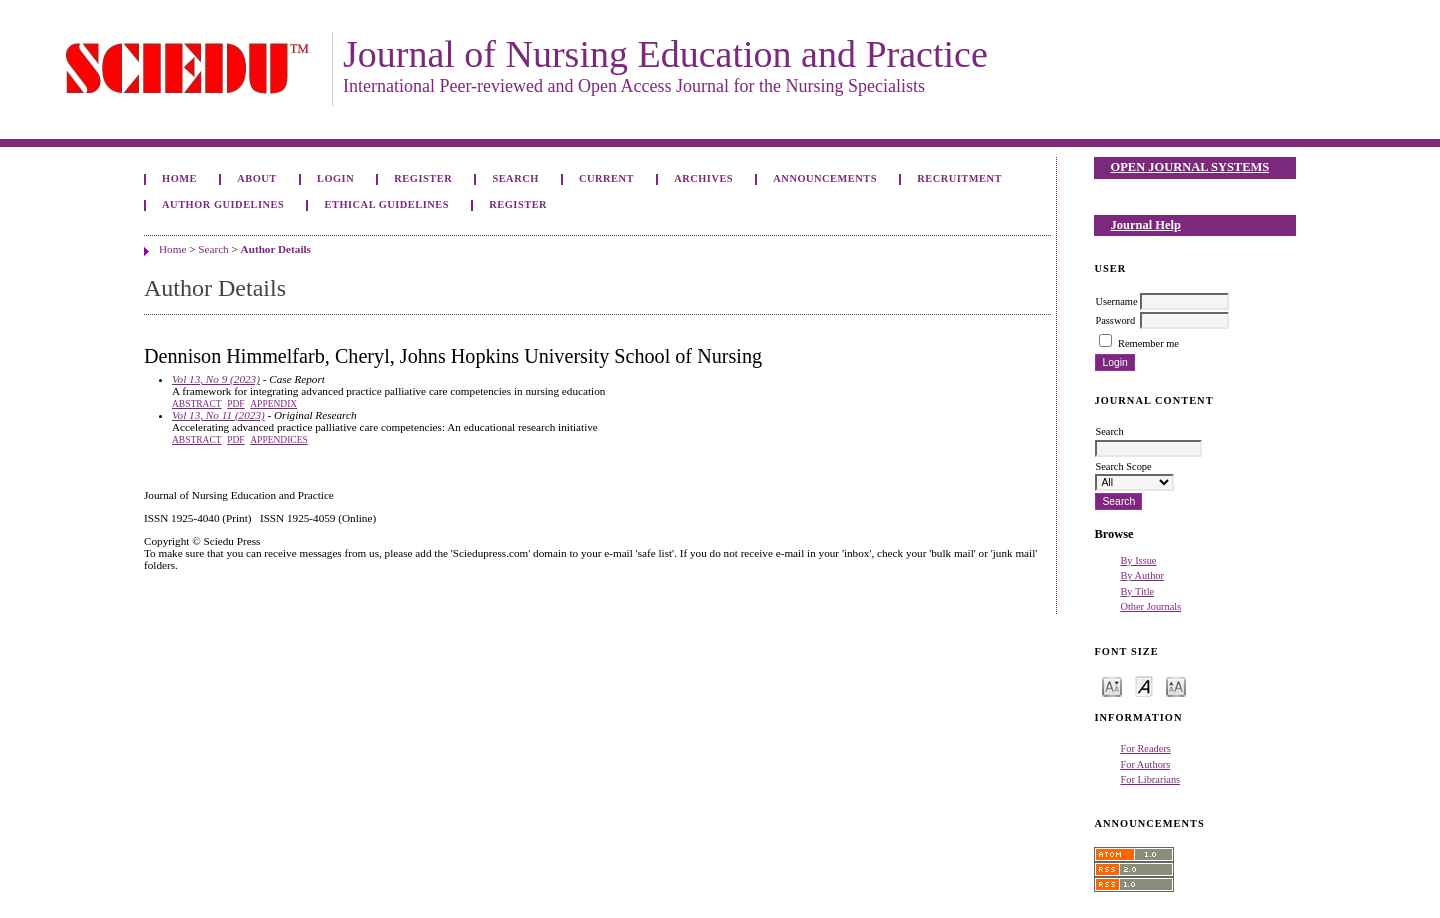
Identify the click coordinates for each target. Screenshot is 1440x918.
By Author (1142, 575)
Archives (703, 178)
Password (1115, 320)
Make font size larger (1176, 685)
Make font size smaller (1112, 685)
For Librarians (1150, 779)
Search (515, 178)
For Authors (1145, 764)
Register (423, 178)
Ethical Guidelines (387, 204)
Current (606, 178)
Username (1116, 301)
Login (335, 178)
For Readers (1145, 748)
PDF (235, 404)
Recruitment (959, 178)
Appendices (279, 440)
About (257, 178)
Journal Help (1146, 225)
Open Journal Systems (1190, 167)
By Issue (1138, 560)
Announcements (825, 178)
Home (179, 178)
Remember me (1148, 343)
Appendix (273, 404)
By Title (1137, 591)
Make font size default (1144, 685)
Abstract (197, 404)
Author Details (276, 249)
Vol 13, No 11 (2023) (218, 415)
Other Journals (1150, 606)
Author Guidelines (223, 204)
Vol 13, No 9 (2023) (216, 379)
